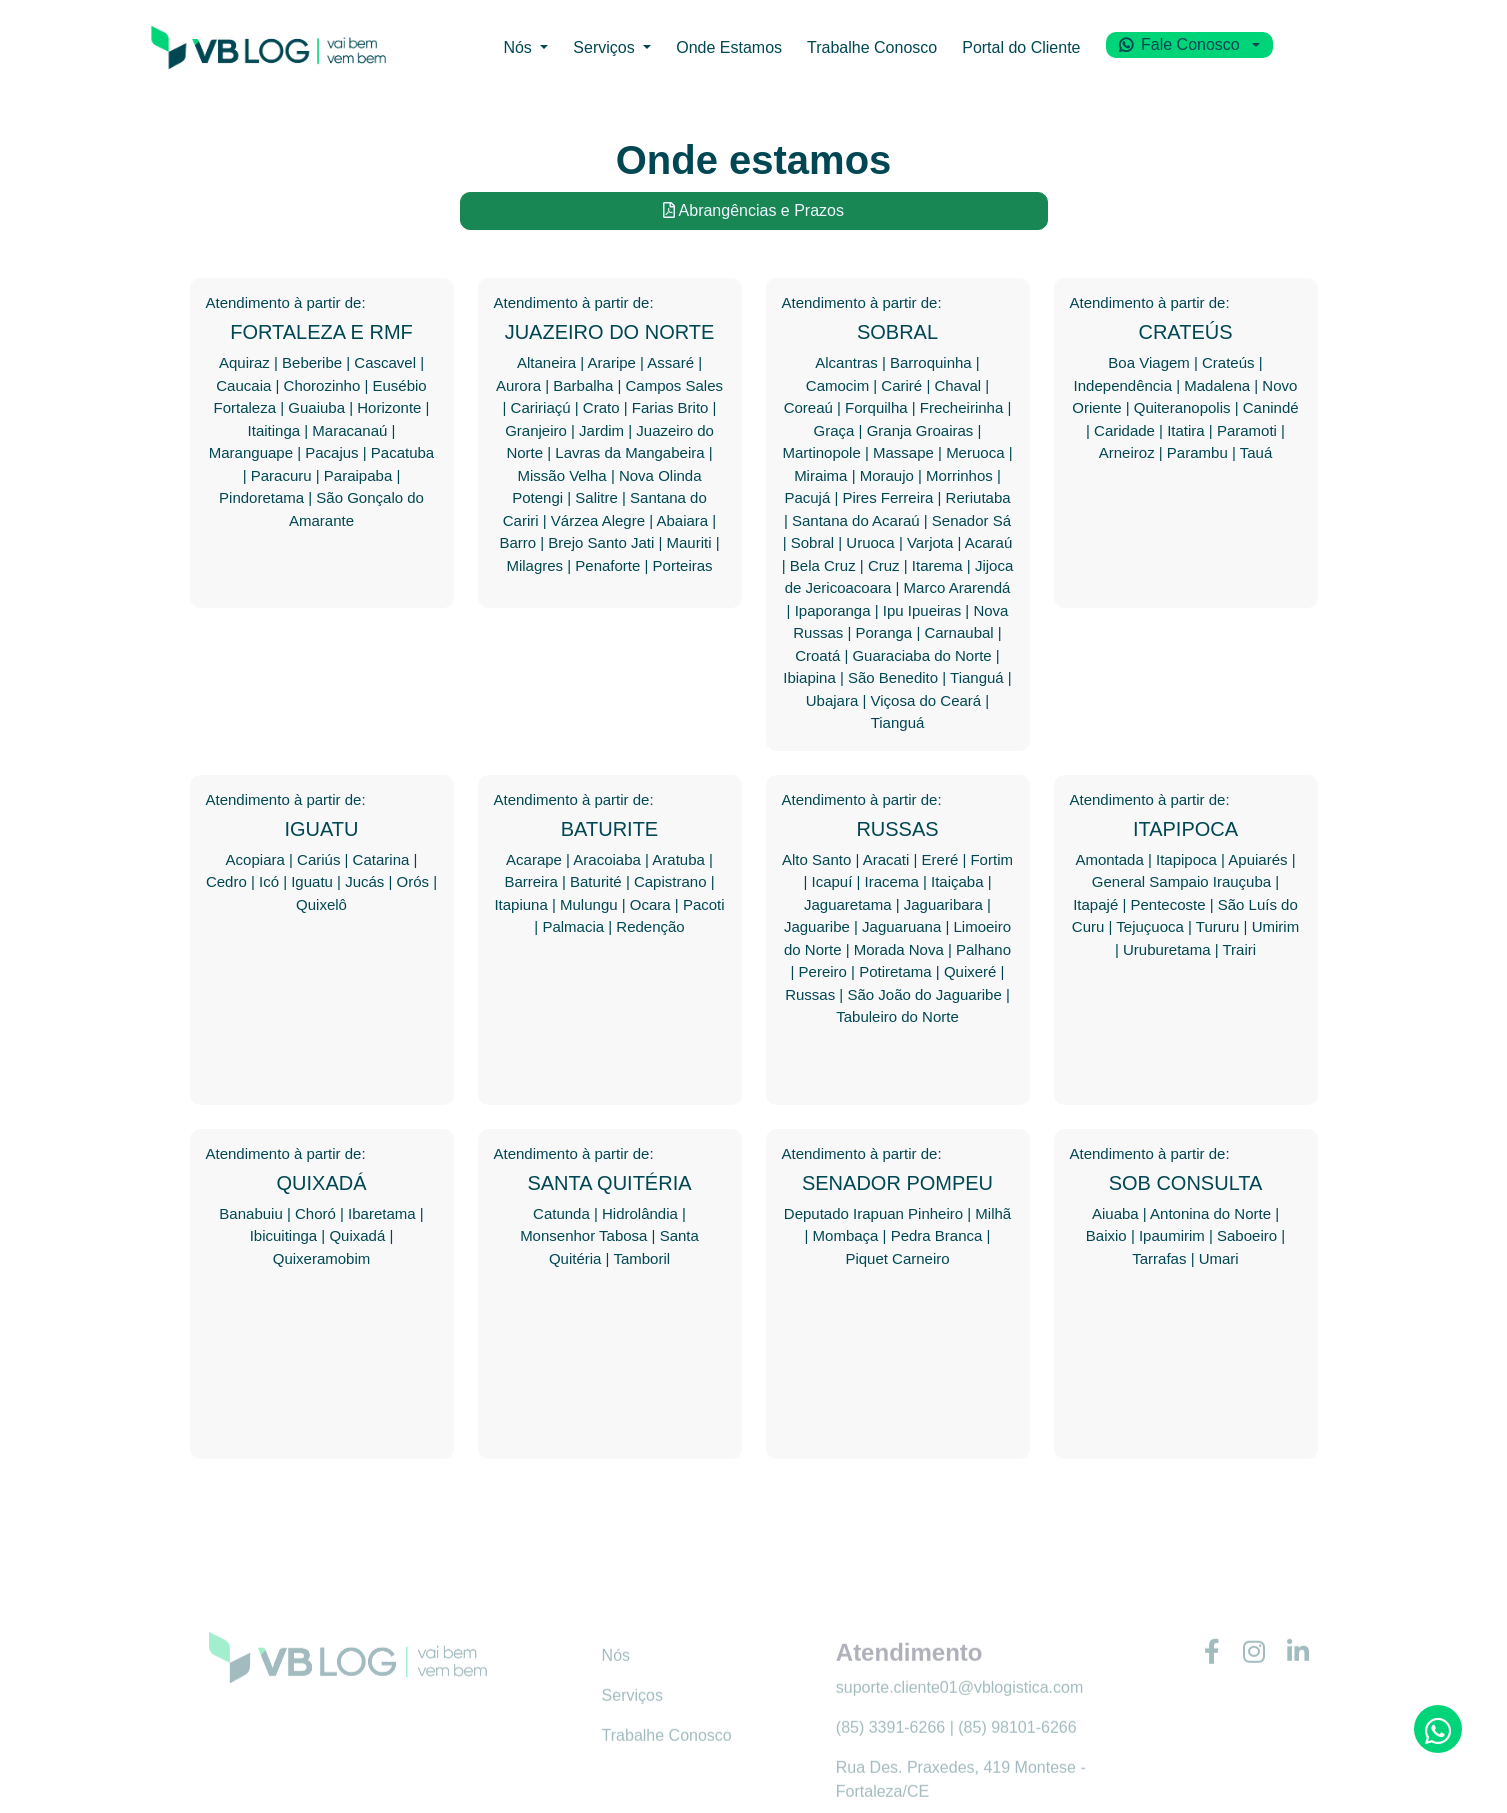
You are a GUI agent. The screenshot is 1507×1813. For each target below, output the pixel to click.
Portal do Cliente (1051, 51)
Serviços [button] (590, 51)
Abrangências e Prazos (754, 211)
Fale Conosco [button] (1224, 48)
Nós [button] (497, 51)
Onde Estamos (723, 51)
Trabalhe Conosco (882, 51)
